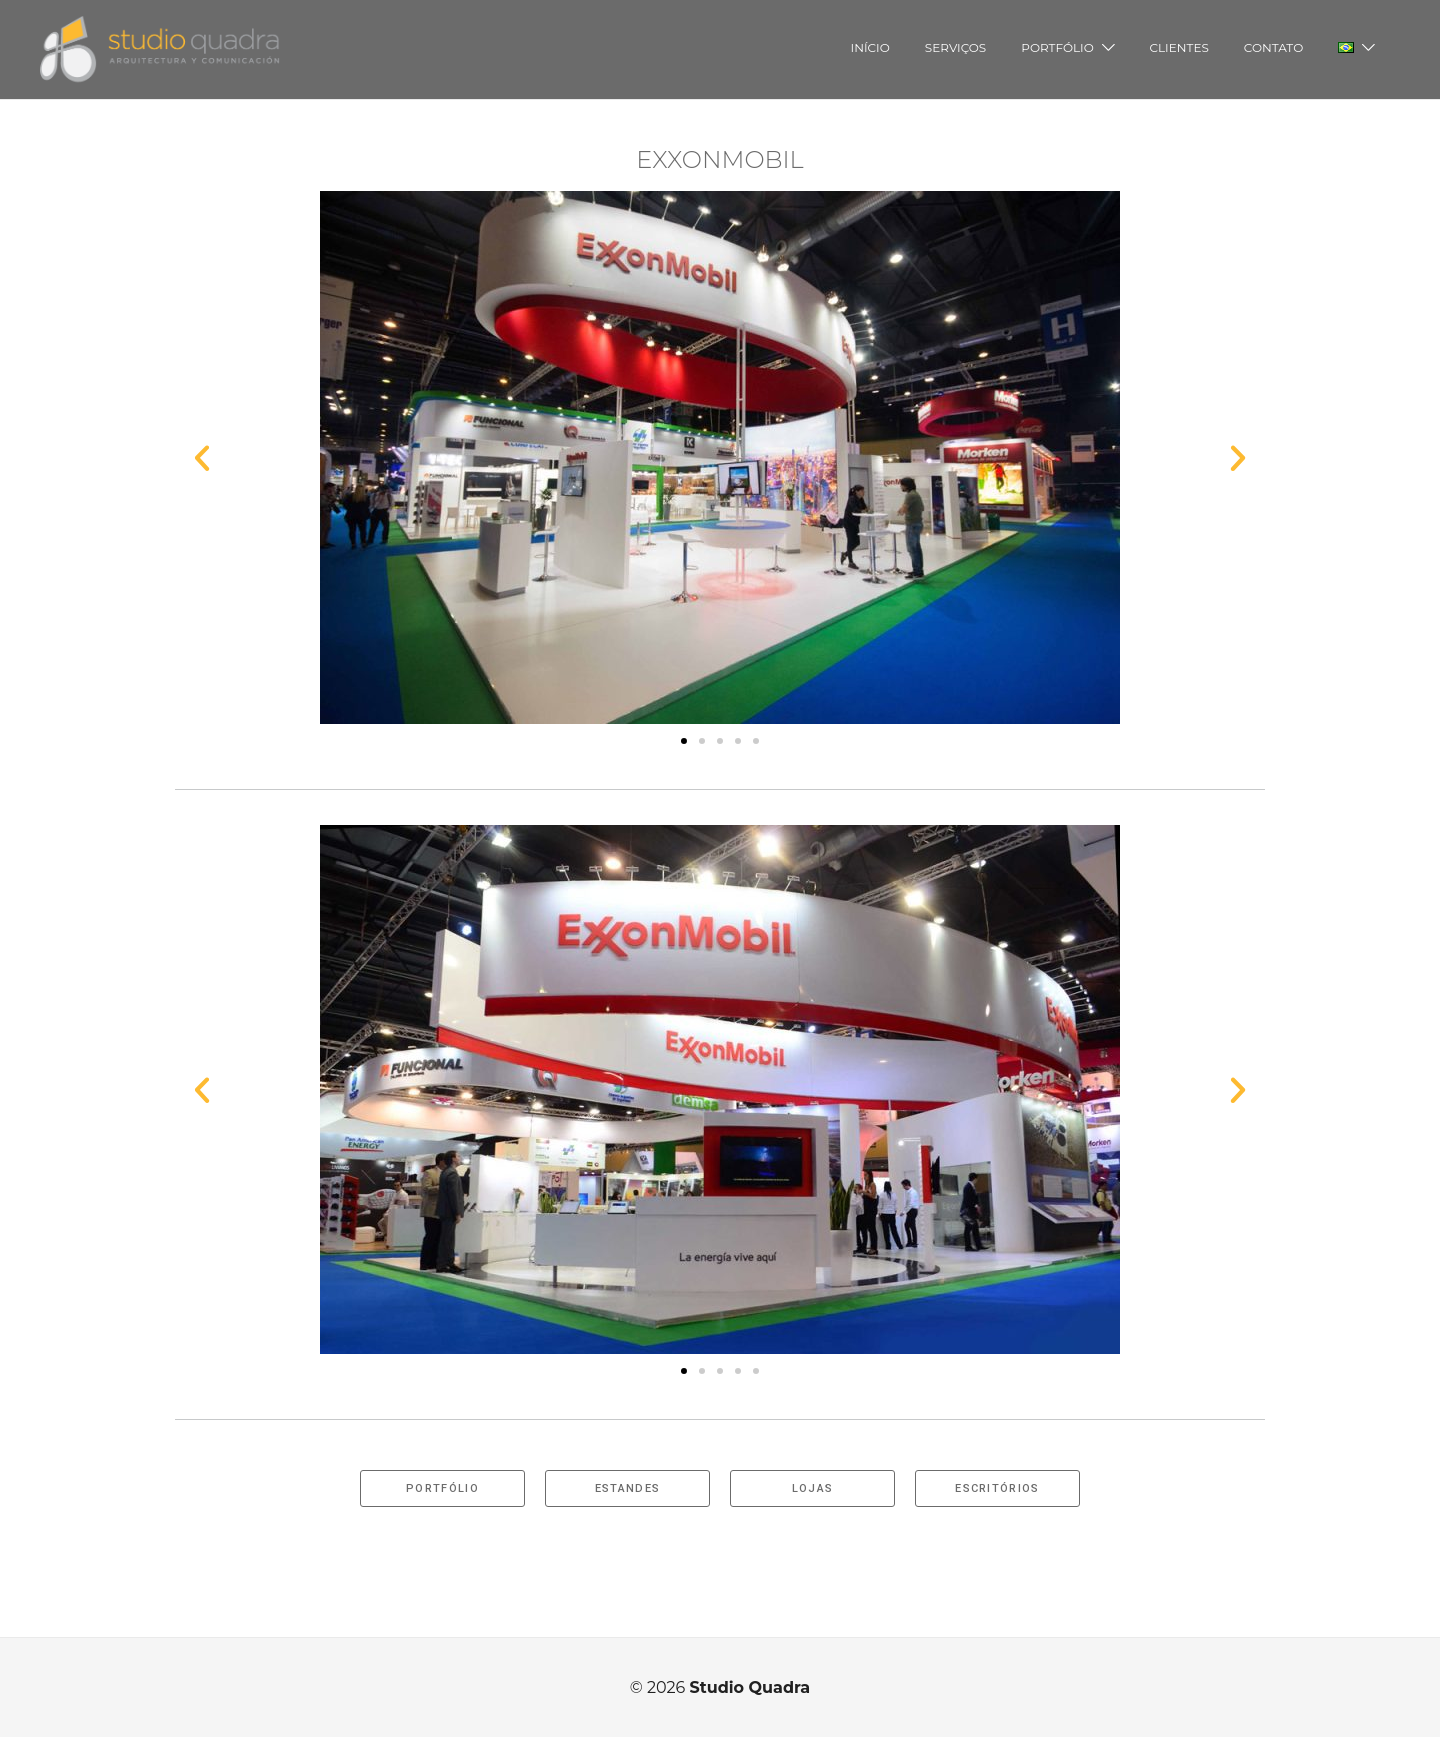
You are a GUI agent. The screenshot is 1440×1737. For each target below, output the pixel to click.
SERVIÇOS (955, 47)
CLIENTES (1179, 47)
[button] (684, 741)
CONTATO (1273, 47)
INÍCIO (870, 47)
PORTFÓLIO (1057, 47)
